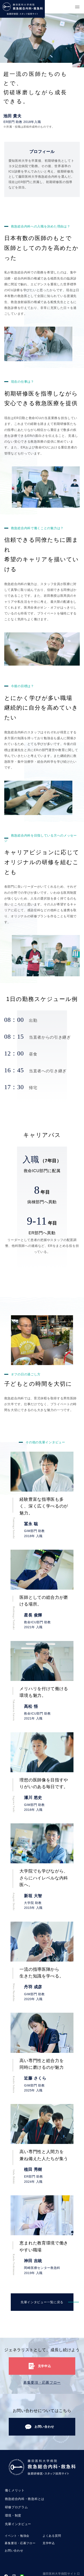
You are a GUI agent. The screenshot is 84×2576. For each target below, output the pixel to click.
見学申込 (49, 2524)
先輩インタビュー (18, 2505)
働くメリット (15, 2472)
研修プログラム (16, 2489)
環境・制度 (13, 2497)
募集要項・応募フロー (20, 2524)
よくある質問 (52, 2517)
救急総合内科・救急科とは (24, 2480)
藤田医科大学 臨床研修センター (54, 2560)
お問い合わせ (14, 2532)
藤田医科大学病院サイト (60, 2555)
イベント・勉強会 (17, 2517)
